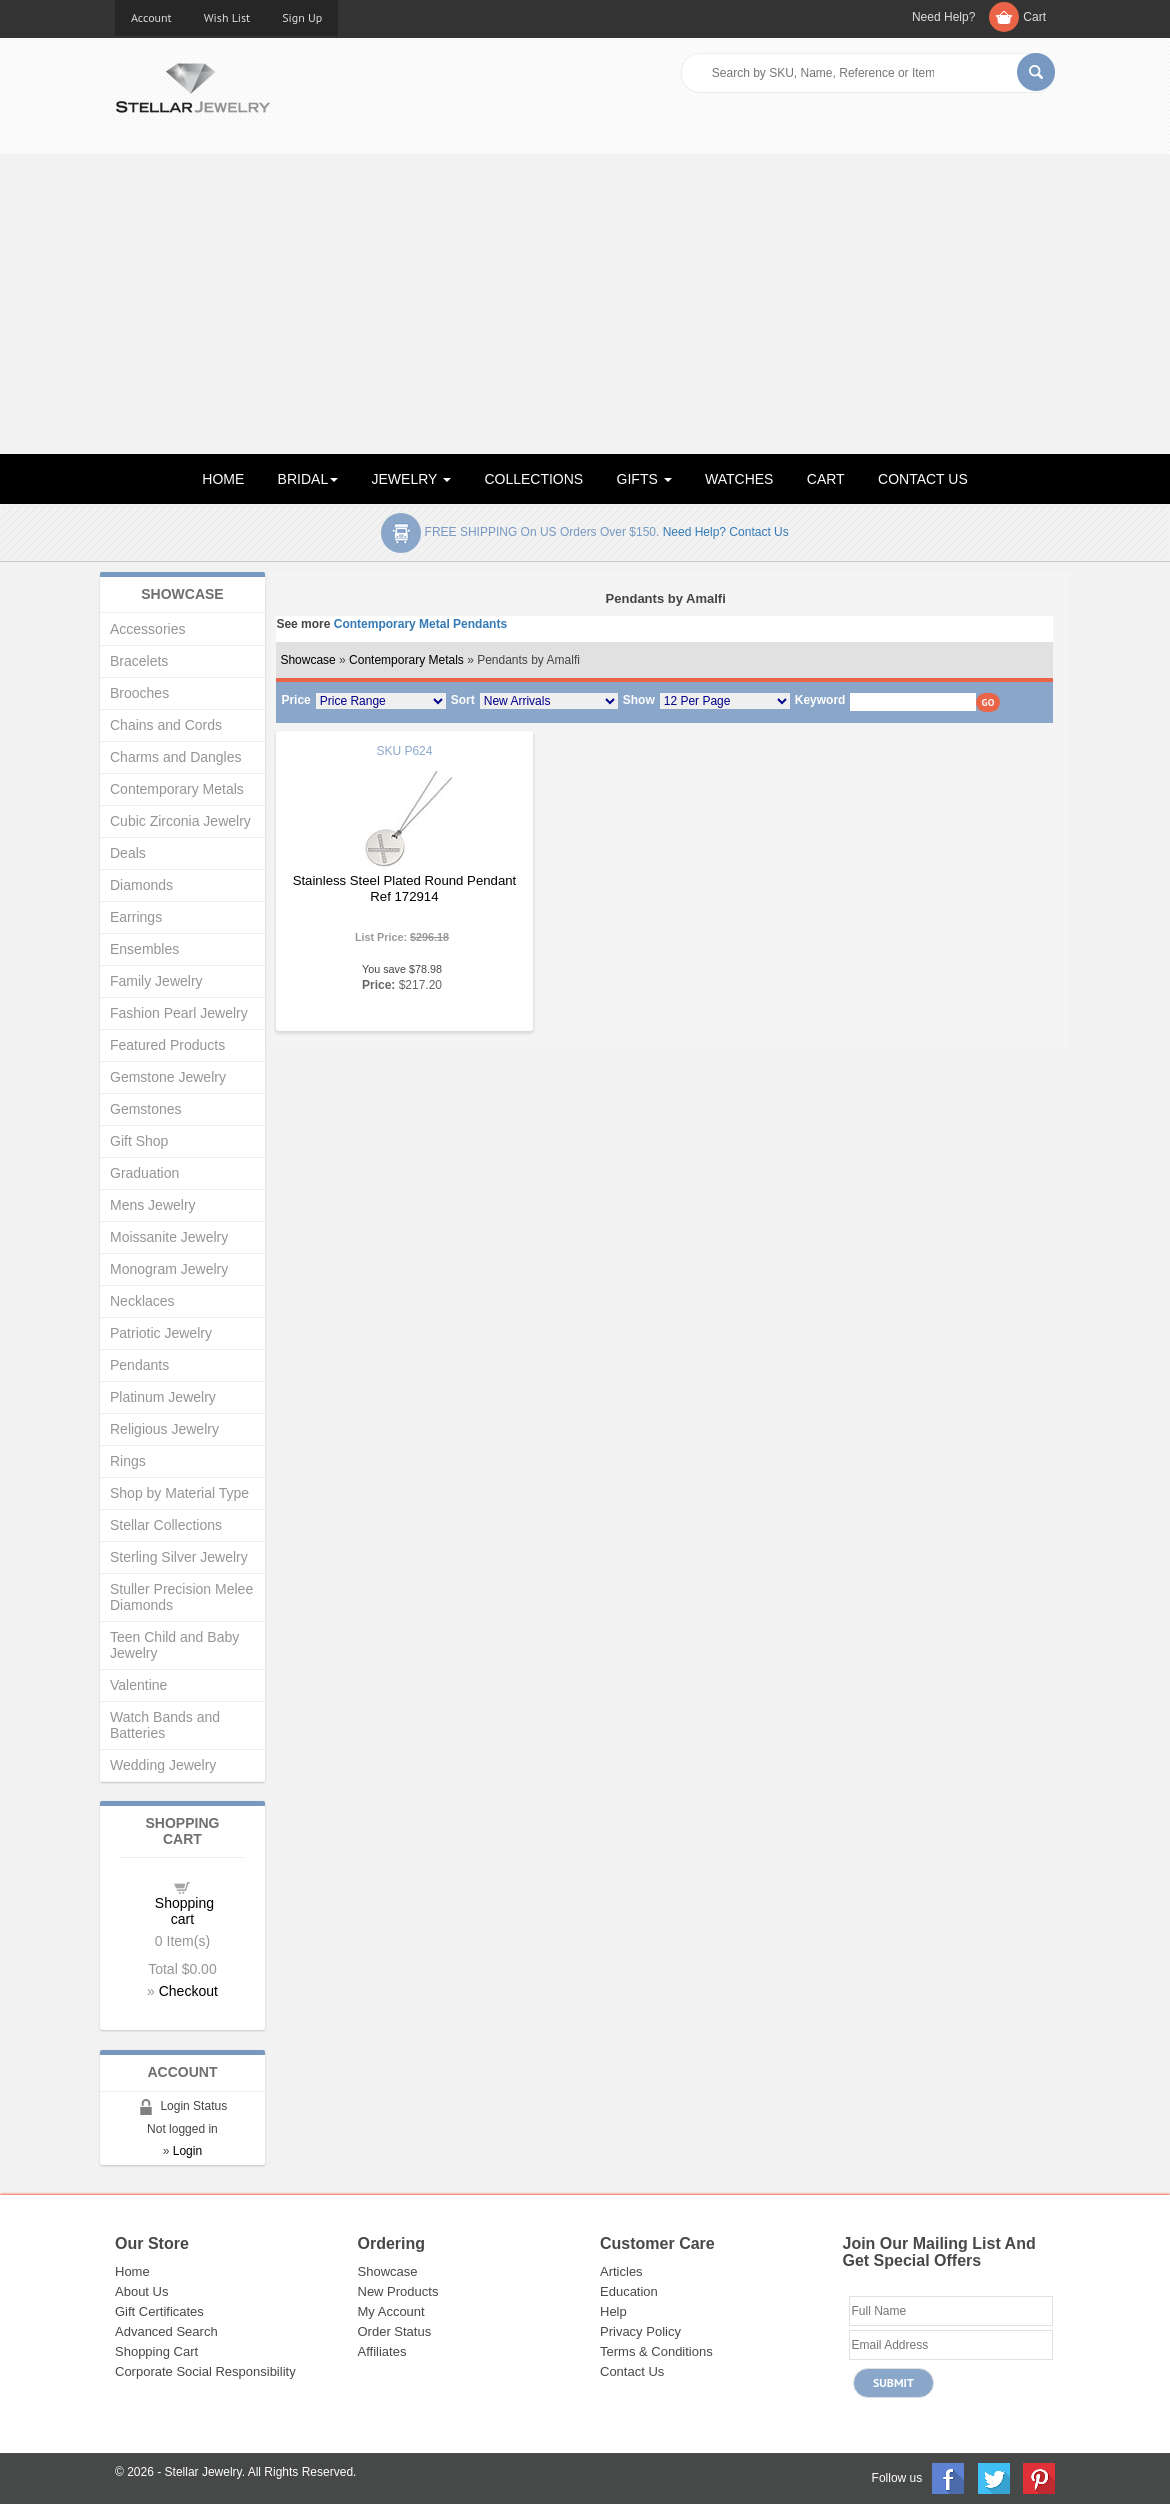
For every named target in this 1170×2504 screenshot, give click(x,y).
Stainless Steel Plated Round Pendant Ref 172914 (405, 888)
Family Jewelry (156, 981)
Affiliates (382, 2351)
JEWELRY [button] (412, 479)
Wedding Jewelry (163, 1765)
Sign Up (302, 17)
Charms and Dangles (176, 757)
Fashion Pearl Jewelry (179, 1013)
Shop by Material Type (179, 1493)
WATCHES (739, 479)
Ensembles (144, 949)
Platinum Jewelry (163, 1397)
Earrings (136, 917)
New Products (398, 2291)
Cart (1034, 17)
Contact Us (632, 2371)
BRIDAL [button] (308, 479)
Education (629, 2291)
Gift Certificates (159, 2311)
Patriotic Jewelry (161, 1333)
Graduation (144, 1173)
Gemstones (146, 1109)
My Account (391, 2311)
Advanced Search (166, 2331)
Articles (621, 2271)
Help (613, 2311)
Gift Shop (139, 1141)
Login (187, 2151)
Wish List (227, 17)
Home (132, 2271)
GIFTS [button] (644, 479)
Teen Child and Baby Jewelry (174, 1645)
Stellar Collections (166, 1525)
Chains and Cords (166, 725)
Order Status (395, 2331)
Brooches (139, 693)
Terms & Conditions (656, 2351)
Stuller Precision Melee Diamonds (181, 1597)
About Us (141, 2291)
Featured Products (167, 1045)
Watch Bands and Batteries (165, 1725)
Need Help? (943, 17)
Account (151, 17)
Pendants (139, 1365)
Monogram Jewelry (169, 1269)
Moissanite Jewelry (169, 1237)
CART (826, 479)
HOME (223, 479)
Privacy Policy (640, 2331)
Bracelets (139, 661)
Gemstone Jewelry (168, 1077)
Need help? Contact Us (726, 532)
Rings (128, 1461)
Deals (128, 853)
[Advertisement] (585, 304)
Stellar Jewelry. (205, 2472)
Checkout (188, 1991)
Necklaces (142, 1301)
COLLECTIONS (533, 479)
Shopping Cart (156, 2351)
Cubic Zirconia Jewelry (180, 821)
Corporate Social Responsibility (205, 2371)
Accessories (147, 629)
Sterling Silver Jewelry (179, 1557)
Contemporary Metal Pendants (420, 624)
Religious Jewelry (164, 1429)
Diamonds (141, 885)
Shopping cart (184, 1911)
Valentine (138, 1685)
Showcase (307, 660)
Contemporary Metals (406, 660)
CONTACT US (923, 479)
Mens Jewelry (153, 1205)
